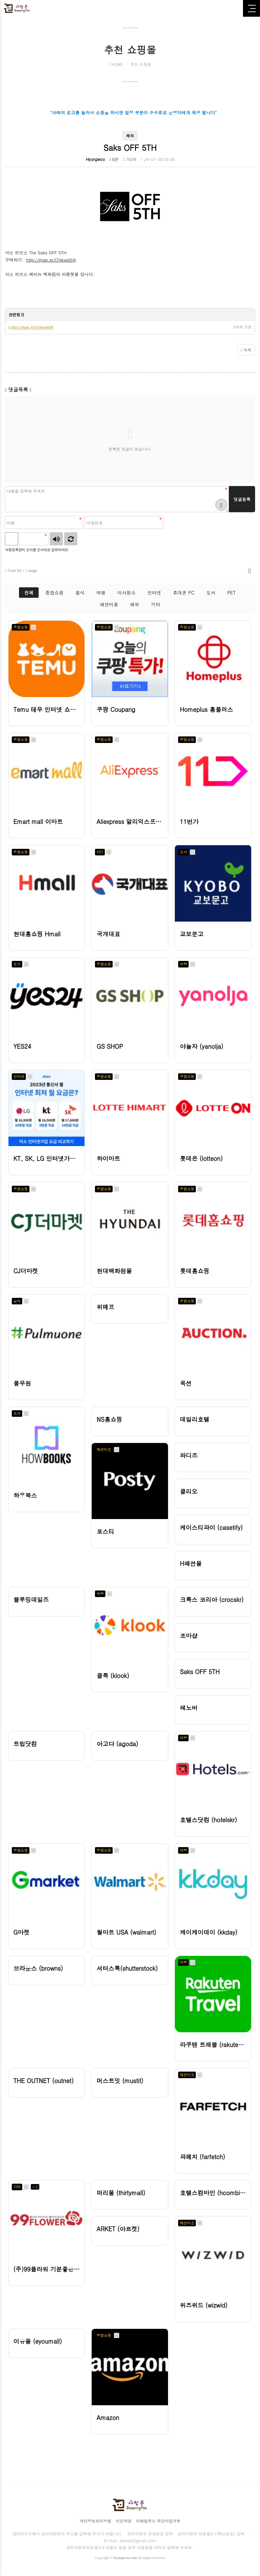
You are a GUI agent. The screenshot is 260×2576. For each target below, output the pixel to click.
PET (231, 592)
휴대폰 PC (184, 592)
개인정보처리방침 (95, 2521)
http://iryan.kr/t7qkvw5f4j (51, 260)
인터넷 (154, 592)
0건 (113, 159)
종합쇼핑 (54, 592)
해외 (134, 604)
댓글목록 (18, 389)
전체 (28, 592)
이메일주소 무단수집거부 (158, 2521)
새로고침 (70, 538)
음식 (79, 592)
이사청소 (126, 592)
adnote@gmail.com (138, 2540)
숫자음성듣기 (56, 538)
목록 (246, 350)
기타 (155, 604)
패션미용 (109, 604)
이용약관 (123, 2521)
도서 (210, 592)
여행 (100, 592)
